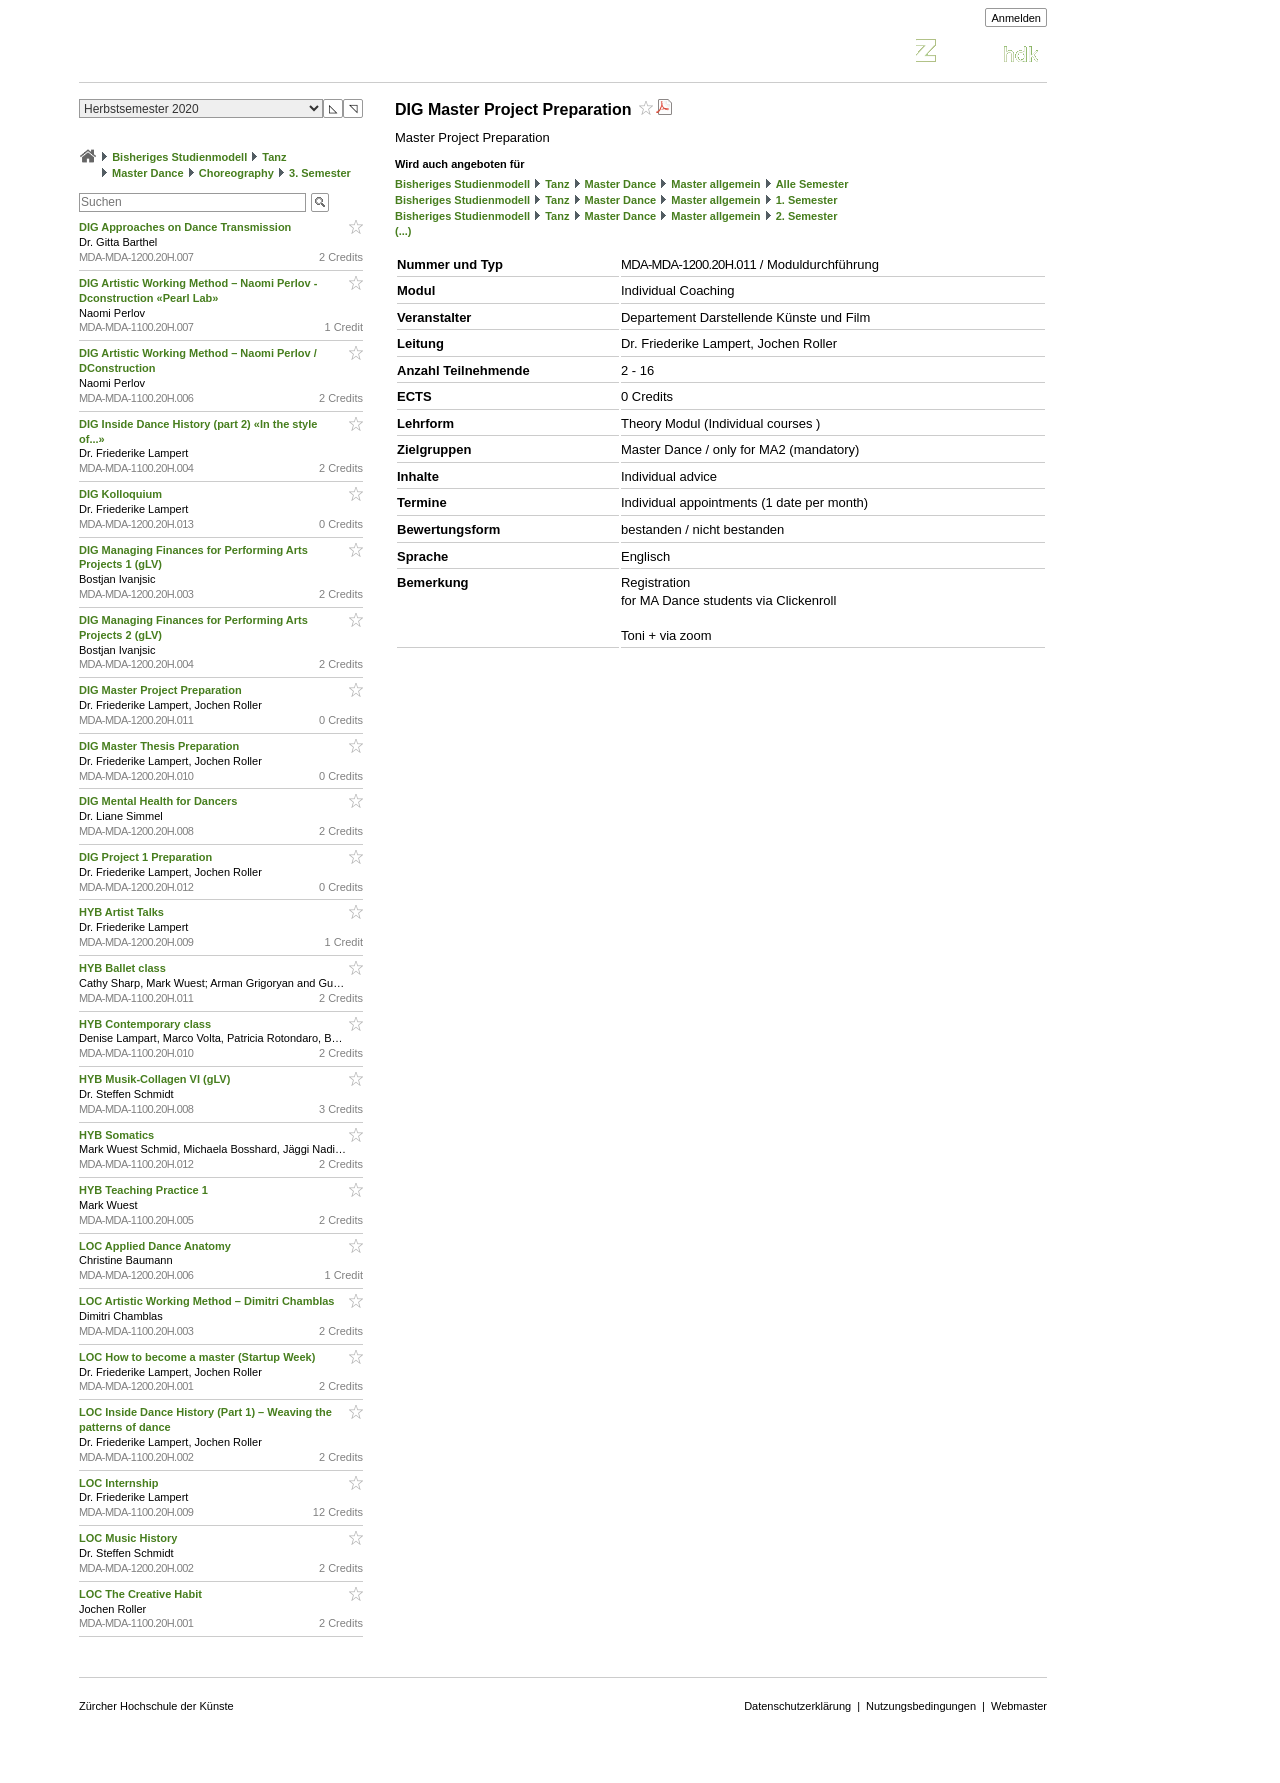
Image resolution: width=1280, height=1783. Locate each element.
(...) (403, 231)
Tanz (274, 157)
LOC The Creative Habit (142, 1594)
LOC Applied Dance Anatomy (156, 1246)
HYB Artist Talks (123, 912)
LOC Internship (120, 1483)
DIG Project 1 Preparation (147, 857)
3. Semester (320, 173)
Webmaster (1019, 1706)
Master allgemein (715, 184)
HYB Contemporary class (146, 1024)
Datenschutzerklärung (797, 1706)
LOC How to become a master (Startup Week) (198, 1357)
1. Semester (807, 200)
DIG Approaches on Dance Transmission (186, 227)
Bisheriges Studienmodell (179, 157)
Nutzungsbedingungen (921, 1706)
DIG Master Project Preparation (162, 690)
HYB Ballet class (124, 968)
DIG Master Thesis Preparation (160, 746)
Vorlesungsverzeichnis (226, 53)
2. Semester (807, 216)
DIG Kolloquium (122, 494)
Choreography (236, 173)
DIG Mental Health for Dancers (159, 801)
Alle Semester (812, 184)
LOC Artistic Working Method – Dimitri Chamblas (208, 1301)
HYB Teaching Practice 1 (145, 1190)
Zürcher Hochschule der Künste (156, 1706)
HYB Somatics (118, 1135)
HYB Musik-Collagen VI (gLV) (156, 1079)
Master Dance (148, 173)
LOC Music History (129, 1538)
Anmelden (1016, 18)
